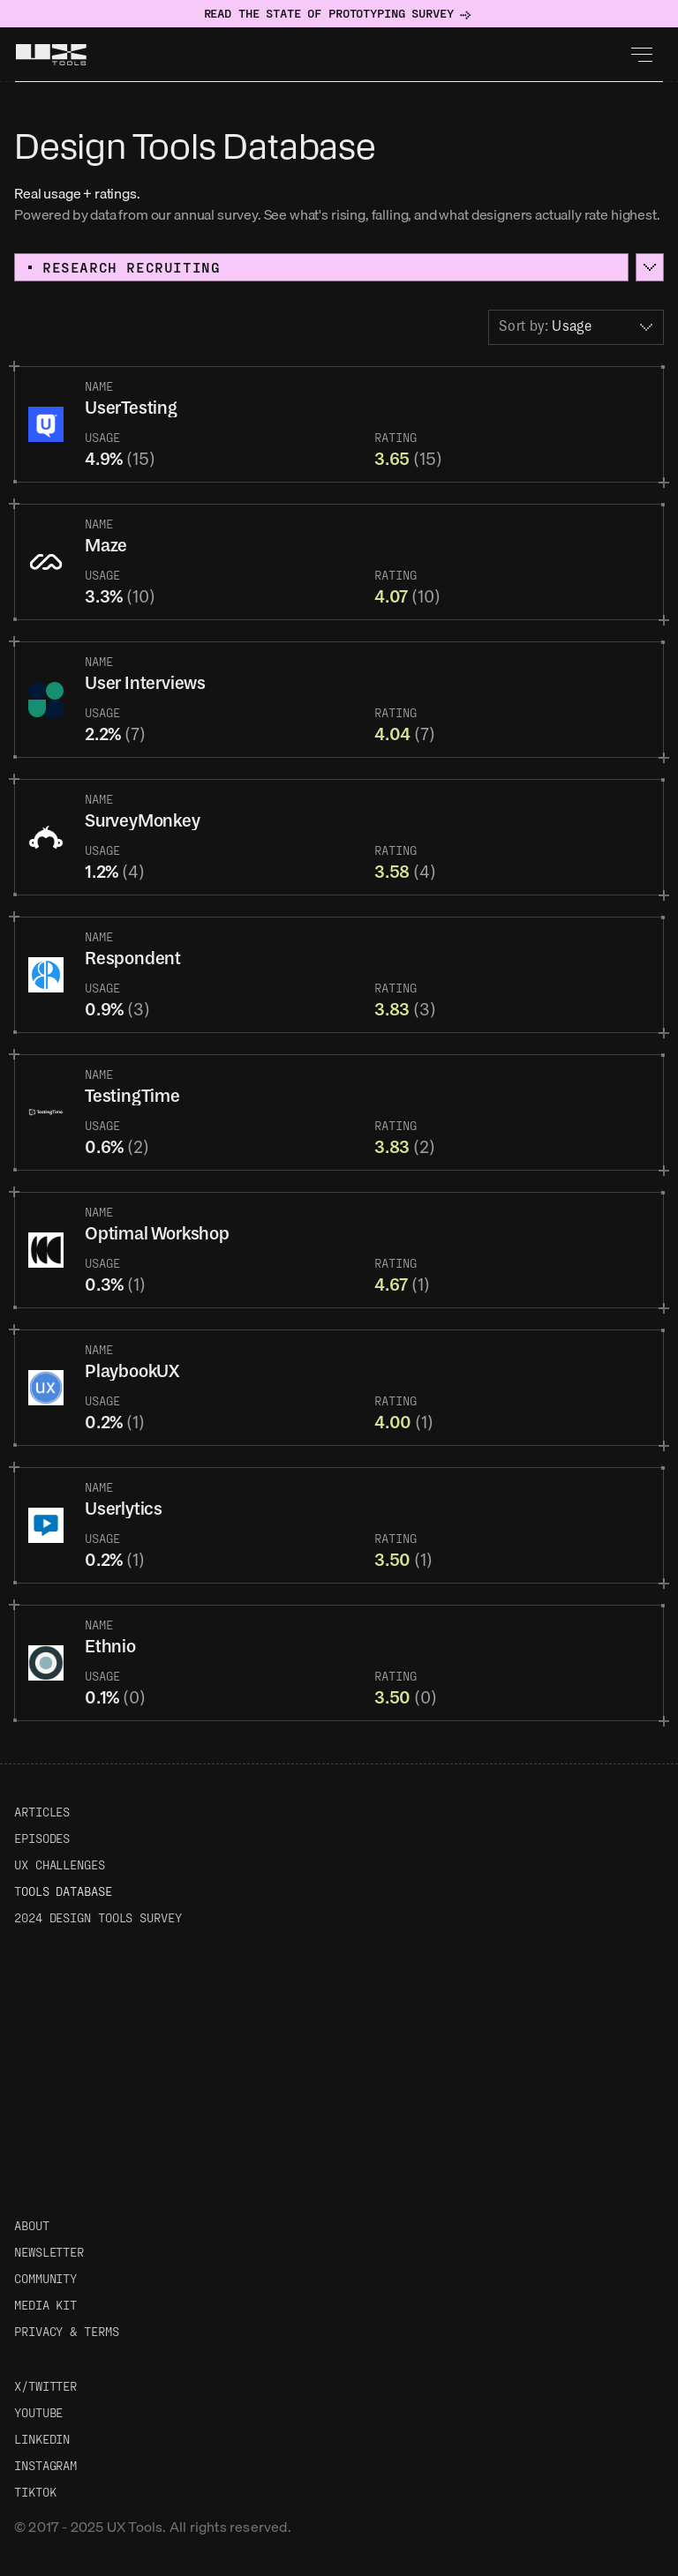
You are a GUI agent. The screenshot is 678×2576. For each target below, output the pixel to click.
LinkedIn (42, 2438)
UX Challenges (59, 1864)
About (31, 2225)
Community (45, 2278)
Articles (42, 1811)
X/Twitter (45, 2385)
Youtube (38, 2412)
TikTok (35, 2491)
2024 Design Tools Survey (98, 1917)
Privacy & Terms (66, 2331)
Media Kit (45, 2304)
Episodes (42, 1838)
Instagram (45, 2465)
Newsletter (49, 2251)
